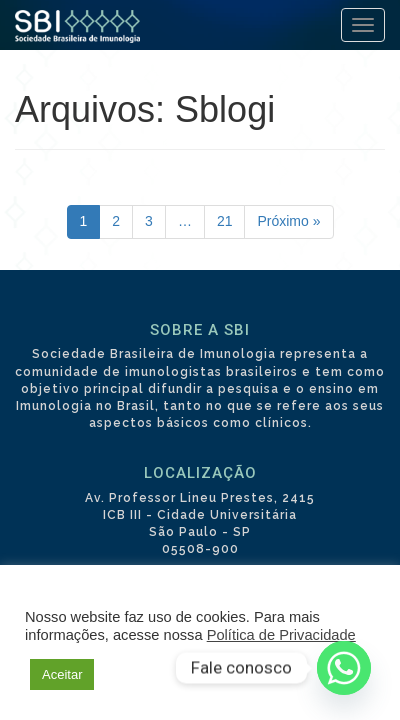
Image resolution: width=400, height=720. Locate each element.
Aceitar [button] (62, 674)
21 (225, 221)
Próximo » (288, 221)
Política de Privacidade (281, 635)
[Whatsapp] (344, 668)
